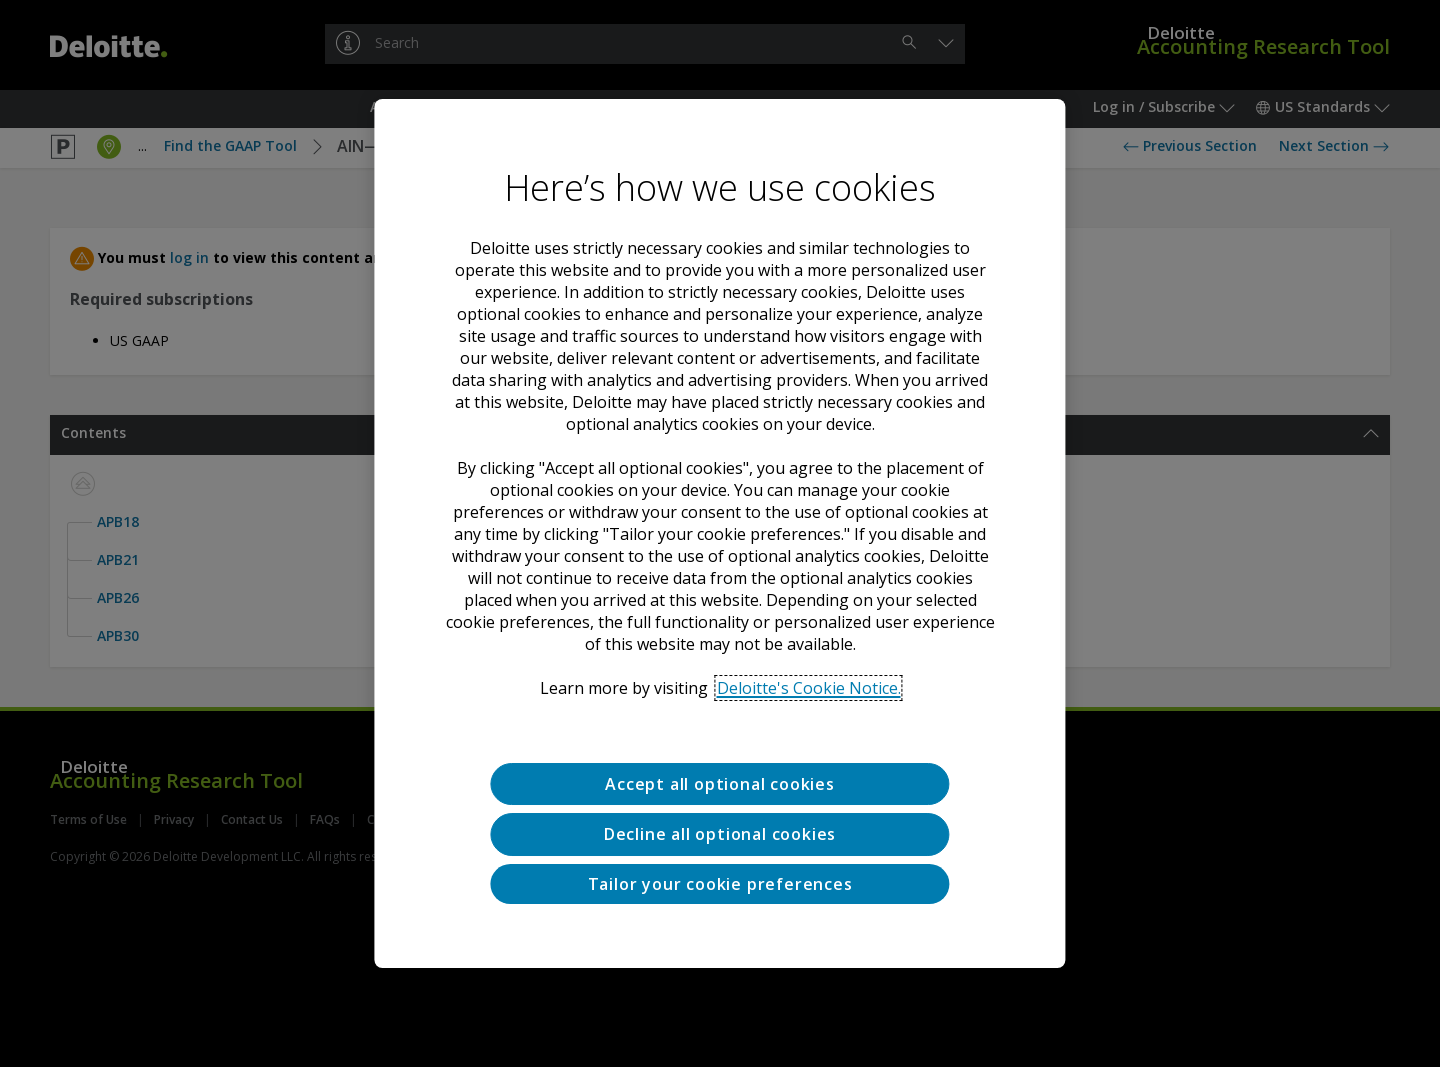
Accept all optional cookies (720, 784)
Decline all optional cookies (720, 834)
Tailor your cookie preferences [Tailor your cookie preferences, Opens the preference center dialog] (720, 884)
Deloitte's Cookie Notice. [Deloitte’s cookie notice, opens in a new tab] (809, 688)
